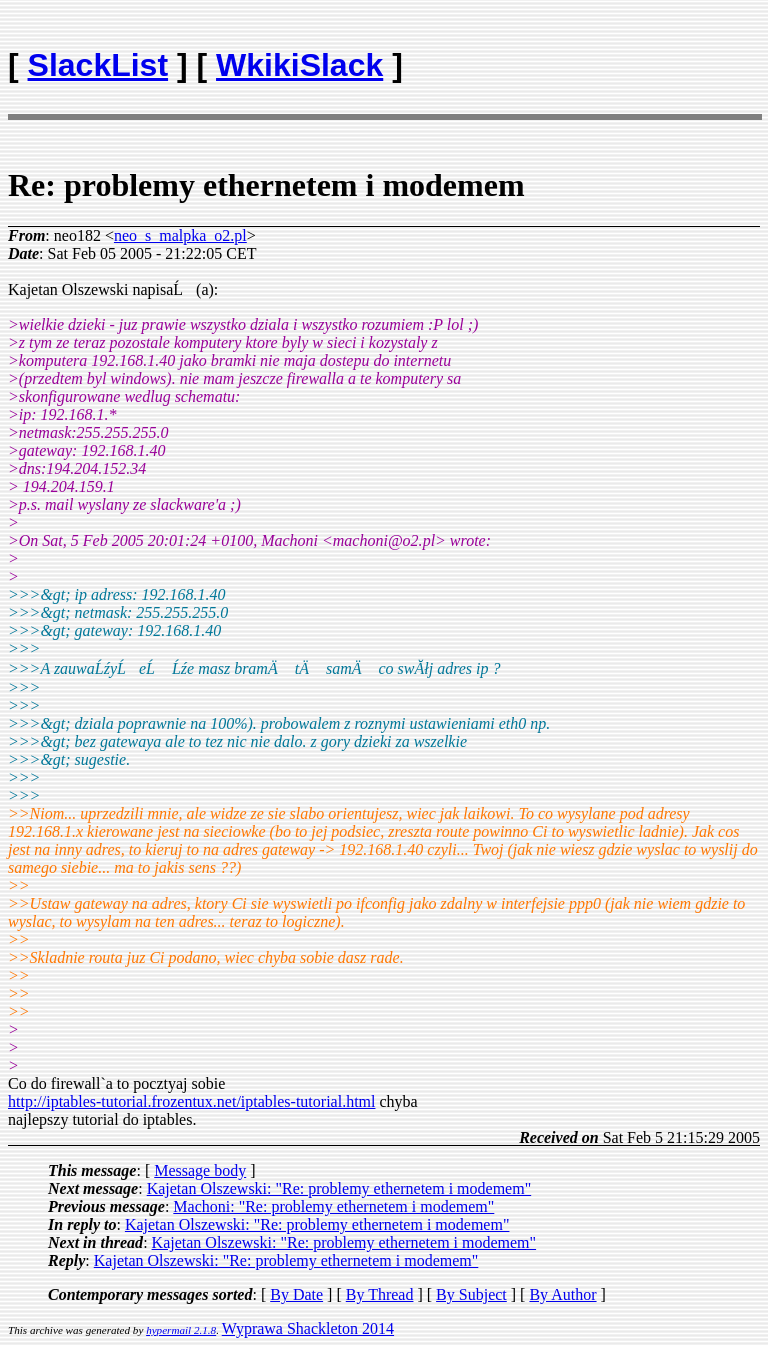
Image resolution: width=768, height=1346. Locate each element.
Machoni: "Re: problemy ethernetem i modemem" (333, 1206)
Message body (200, 1170)
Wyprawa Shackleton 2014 (308, 1328)
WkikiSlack (299, 65)
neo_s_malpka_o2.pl (180, 235)
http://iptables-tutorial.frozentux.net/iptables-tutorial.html (191, 1101)
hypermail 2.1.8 (181, 1330)
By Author (562, 1294)
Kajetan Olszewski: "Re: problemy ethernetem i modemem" (339, 1188)
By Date (296, 1294)
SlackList (98, 65)
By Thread (380, 1294)
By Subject (471, 1294)
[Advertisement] (643, 56)
